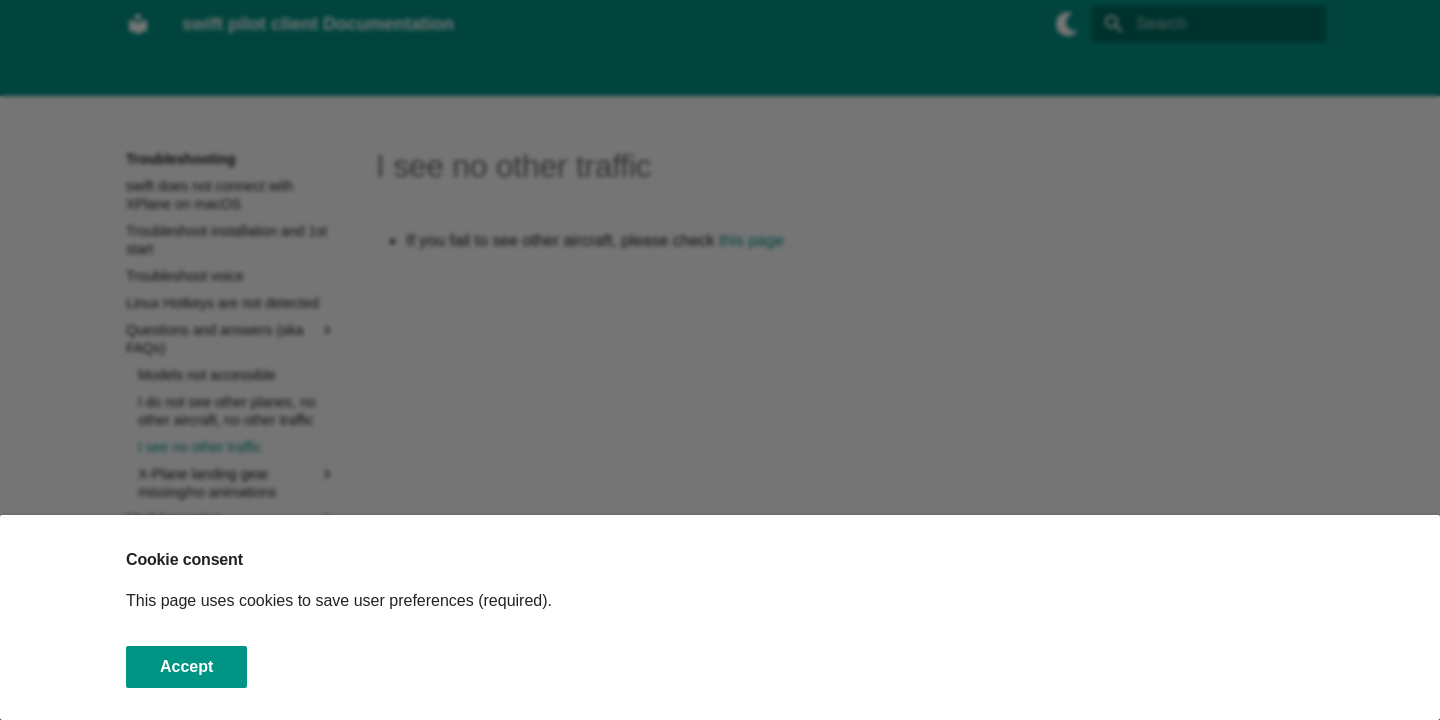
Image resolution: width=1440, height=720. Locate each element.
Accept (186, 666)
